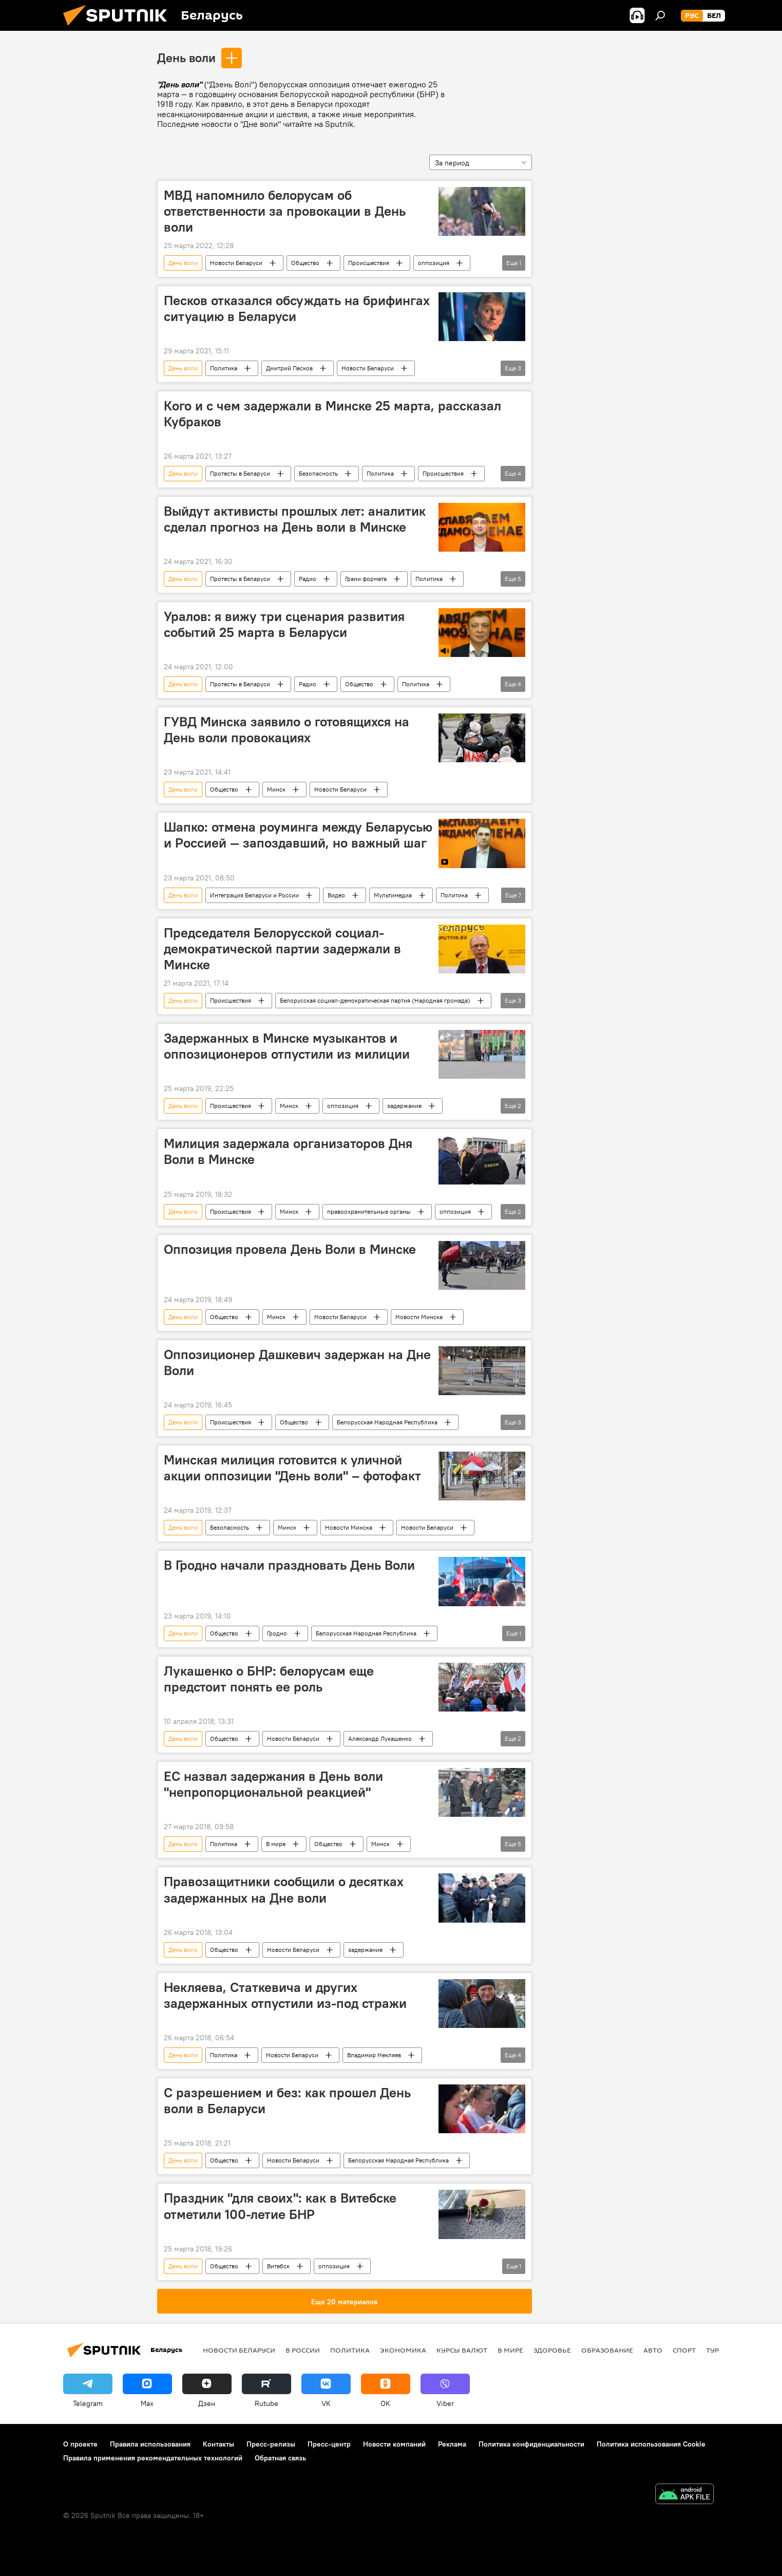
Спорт (684, 2350)
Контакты (218, 2444)
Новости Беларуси (236, 263)
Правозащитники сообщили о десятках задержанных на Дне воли (284, 1889)
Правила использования (150, 2444)
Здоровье (552, 2350)
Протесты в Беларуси (240, 473)
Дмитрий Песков (289, 368)
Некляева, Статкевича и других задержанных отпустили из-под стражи (285, 1995)
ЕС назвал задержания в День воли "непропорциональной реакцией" (273, 1784)
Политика (223, 368)
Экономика (403, 2350)
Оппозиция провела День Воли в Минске (290, 1249)
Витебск (278, 2266)
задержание (404, 1106)
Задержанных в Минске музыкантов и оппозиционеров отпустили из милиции (287, 1046)
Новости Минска (419, 1317)
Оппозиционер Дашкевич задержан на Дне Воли (297, 1362)
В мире (275, 1844)
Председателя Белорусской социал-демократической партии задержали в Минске (282, 949)
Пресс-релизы (270, 2444)
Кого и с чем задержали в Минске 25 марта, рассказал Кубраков (332, 414)
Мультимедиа (393, 895)
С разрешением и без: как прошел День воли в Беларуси (287, 2100)
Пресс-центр (329, 2444)
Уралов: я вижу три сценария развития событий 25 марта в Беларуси (284, 624)
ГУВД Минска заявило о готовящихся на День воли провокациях (286, 729)
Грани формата (366, 578)
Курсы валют (461, 2350)
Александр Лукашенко (380, 1738)
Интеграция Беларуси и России (254, 895)
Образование (607, 2350)
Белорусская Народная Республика (387, 1422)
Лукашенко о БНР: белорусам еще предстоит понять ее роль (269, 1679)
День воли (186, 57)
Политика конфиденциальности (531, 2444)
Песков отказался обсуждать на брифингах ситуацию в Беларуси (297, 308)
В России (302, 2350)
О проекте (80, 2444)
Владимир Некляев (374, 2055)
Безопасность (318, 473)
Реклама (452, 2444)
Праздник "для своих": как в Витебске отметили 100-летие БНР (280, 2206)
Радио (307, 578)
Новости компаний (394, 2444)
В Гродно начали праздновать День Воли (289, 1565)
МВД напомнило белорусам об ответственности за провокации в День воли (285, 211)
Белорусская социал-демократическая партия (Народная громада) (375, 1000)
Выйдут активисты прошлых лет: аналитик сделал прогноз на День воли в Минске (295, 519)
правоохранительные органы (369, 1211)
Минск (276, 789)
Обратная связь (280, 2457)
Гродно (277, 1633)
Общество (305, 263)
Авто (652, 2350)
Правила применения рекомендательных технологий (152, 2457)
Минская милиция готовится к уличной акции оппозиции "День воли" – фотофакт (292, 1468)
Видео (336, 895)
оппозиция (433, 263)
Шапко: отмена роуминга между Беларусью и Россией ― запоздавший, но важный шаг (298, 835)
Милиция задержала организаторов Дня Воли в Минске (288, 1151)
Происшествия (368, 263)
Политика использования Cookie (651, 2444)
